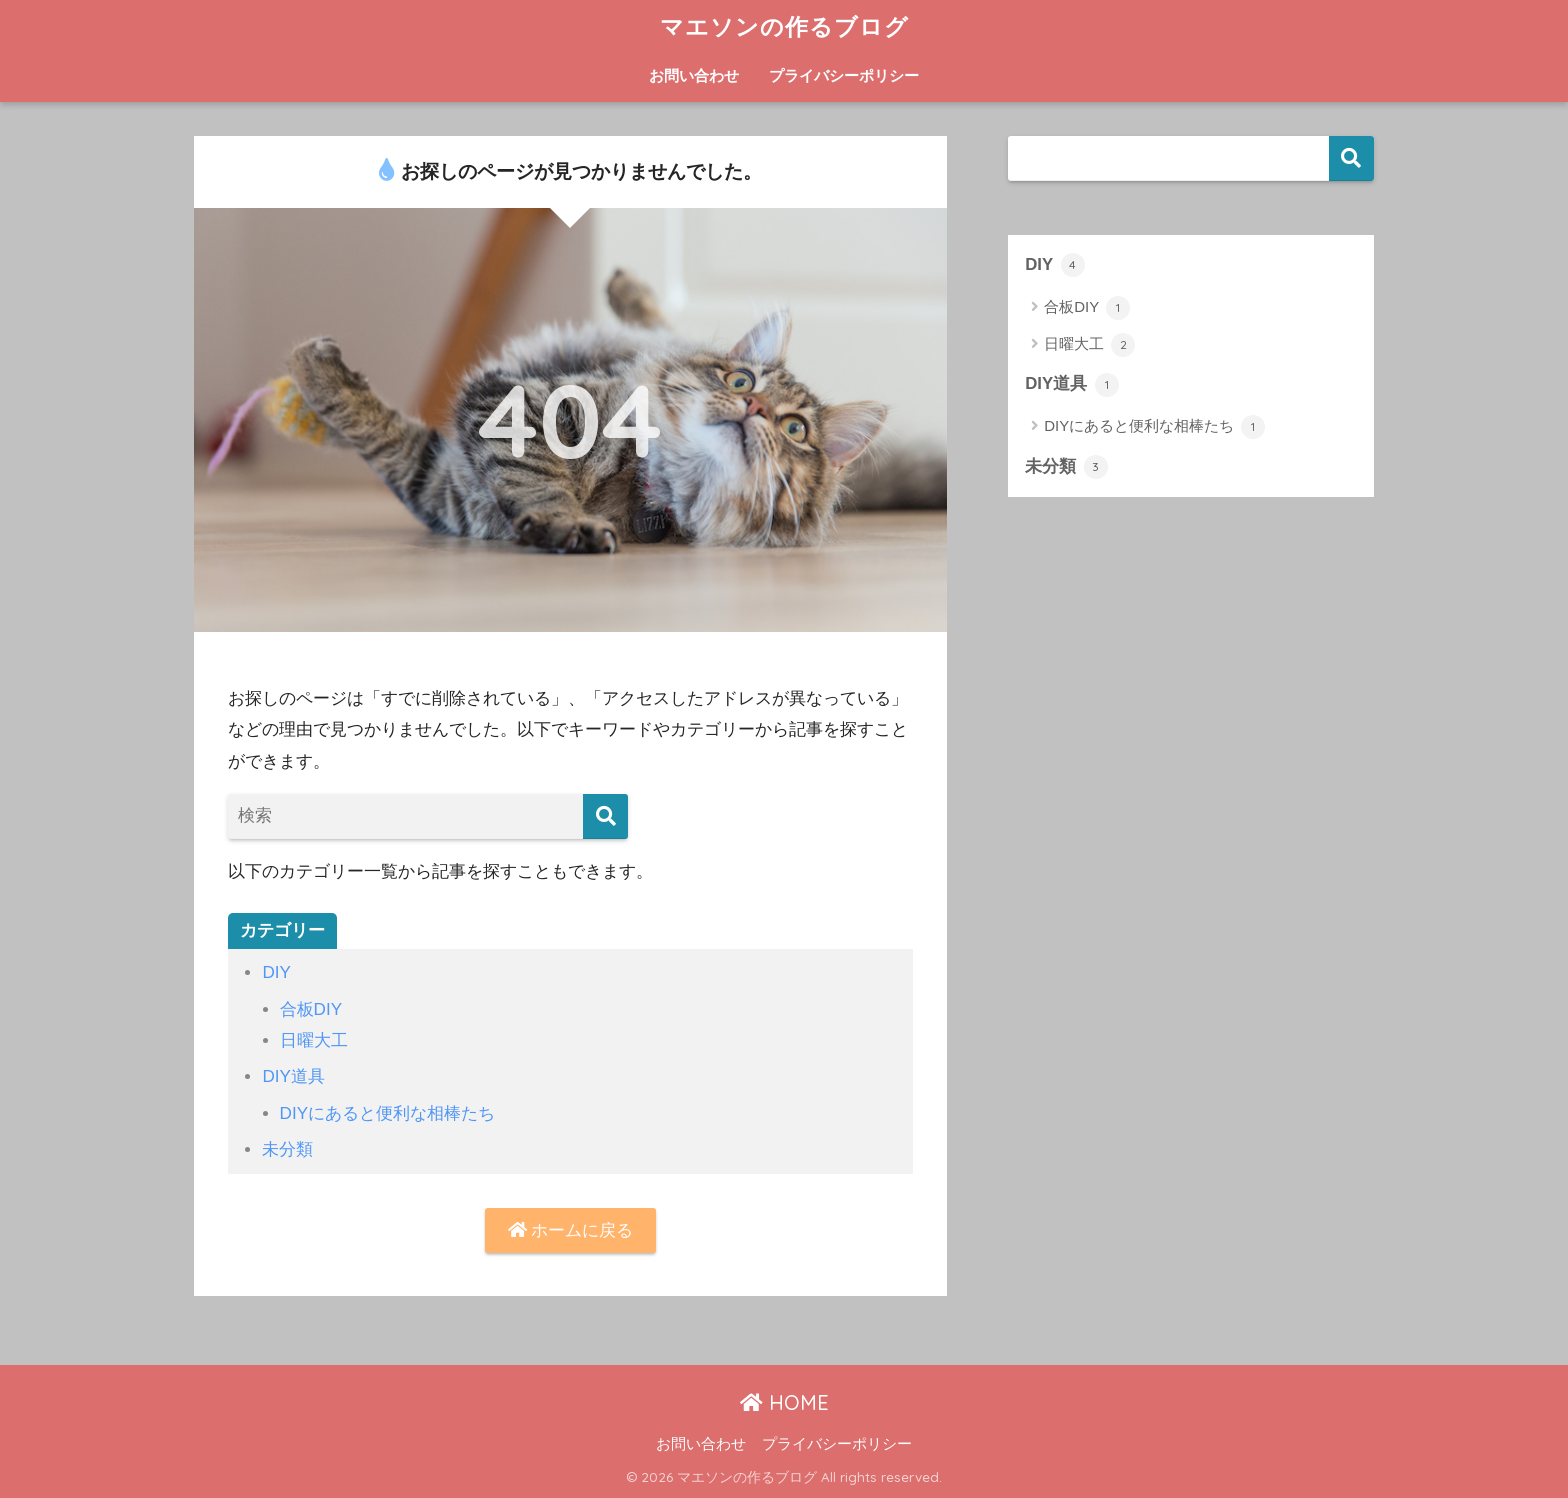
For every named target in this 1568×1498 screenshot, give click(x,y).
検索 (1351, 158)
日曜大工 (314, 1040)
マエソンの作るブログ (784, 26)
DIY (276, 972)
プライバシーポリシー (844, 75)
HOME (784, 1402)
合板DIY (311, 1009)
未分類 (287, 1149)
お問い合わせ (694, 75)
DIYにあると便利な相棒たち (388, 1113)
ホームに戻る (571, 1230)
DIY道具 (293, 1076)
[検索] (605, 816)
